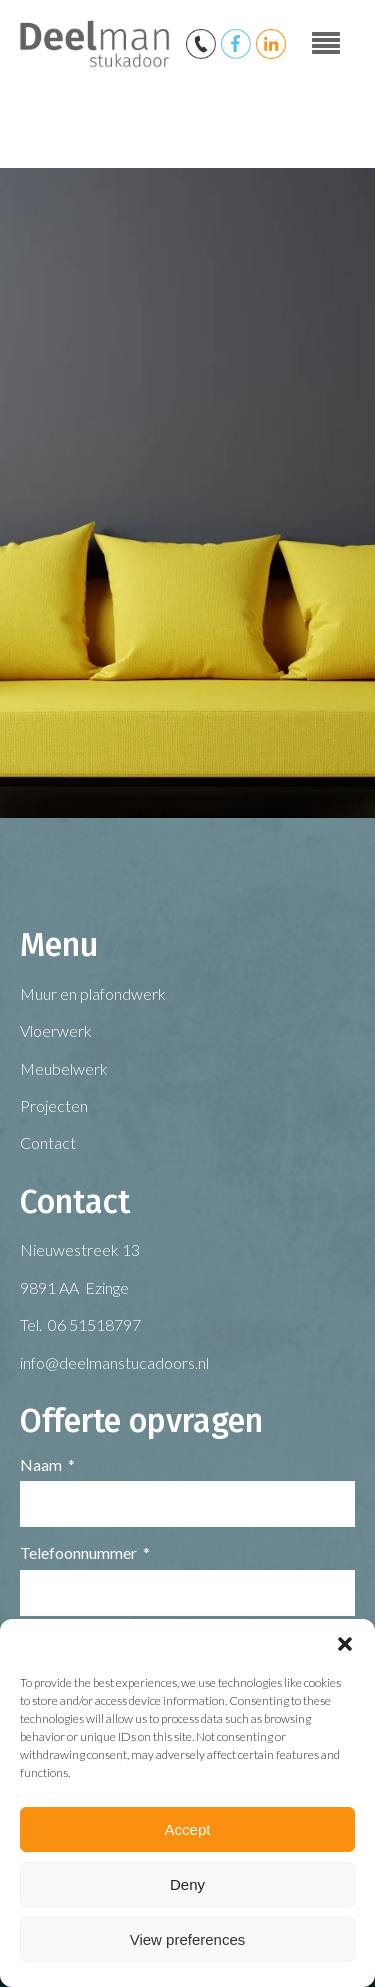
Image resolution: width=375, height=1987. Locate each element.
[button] (345, 1644)
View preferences (188, 1939)
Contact (48, 1142)
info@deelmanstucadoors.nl (114, 1362)
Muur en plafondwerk (93, 993)
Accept (188, 1829)
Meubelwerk (64, 1068)
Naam (41, 1464)
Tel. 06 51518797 (80, 1324)
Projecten (54, 1105)
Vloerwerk (56, 1030)
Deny (187, 1884)
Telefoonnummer (78, 1552)
